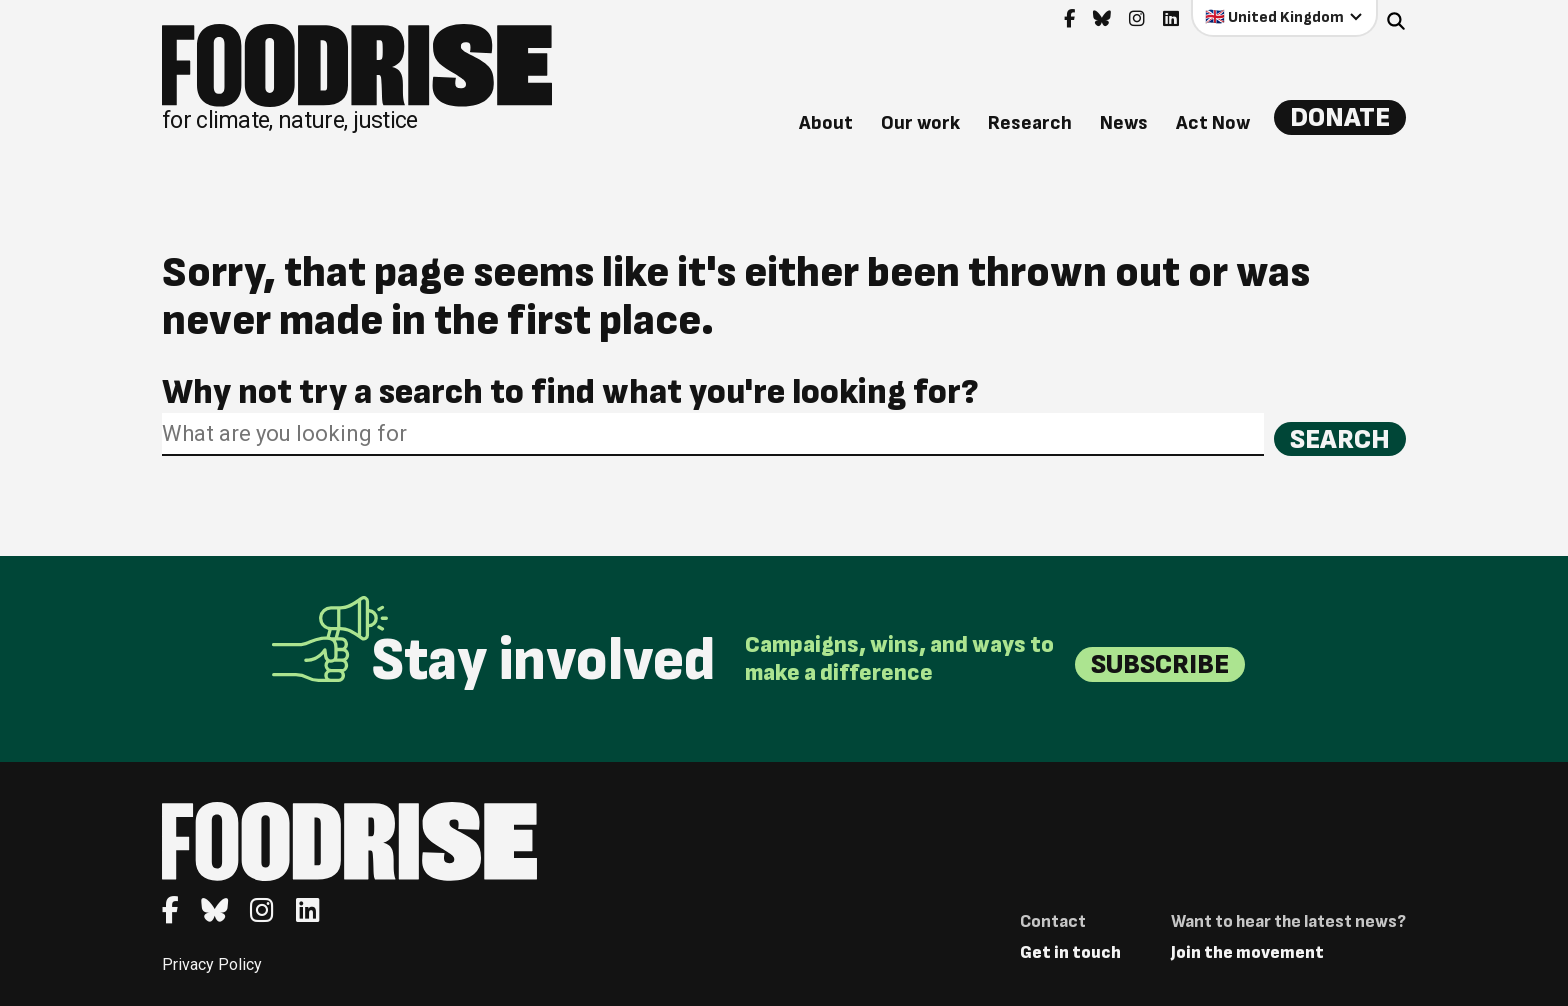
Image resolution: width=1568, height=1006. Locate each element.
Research (1030, 123)
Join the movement (1247, 952)
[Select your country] (1284, 17)
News (1124, 123)
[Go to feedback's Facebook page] (1069, 19)
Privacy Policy (212, 964)
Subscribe (1160, 664)
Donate (1340, 117)
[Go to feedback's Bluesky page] (1102, 19)
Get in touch (1070, 952)
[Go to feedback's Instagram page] (1137, 19)
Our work (920, 123)
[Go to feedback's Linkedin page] (1171, 19)
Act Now (1213, 123)
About (826, 123)
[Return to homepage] (357, 78)
